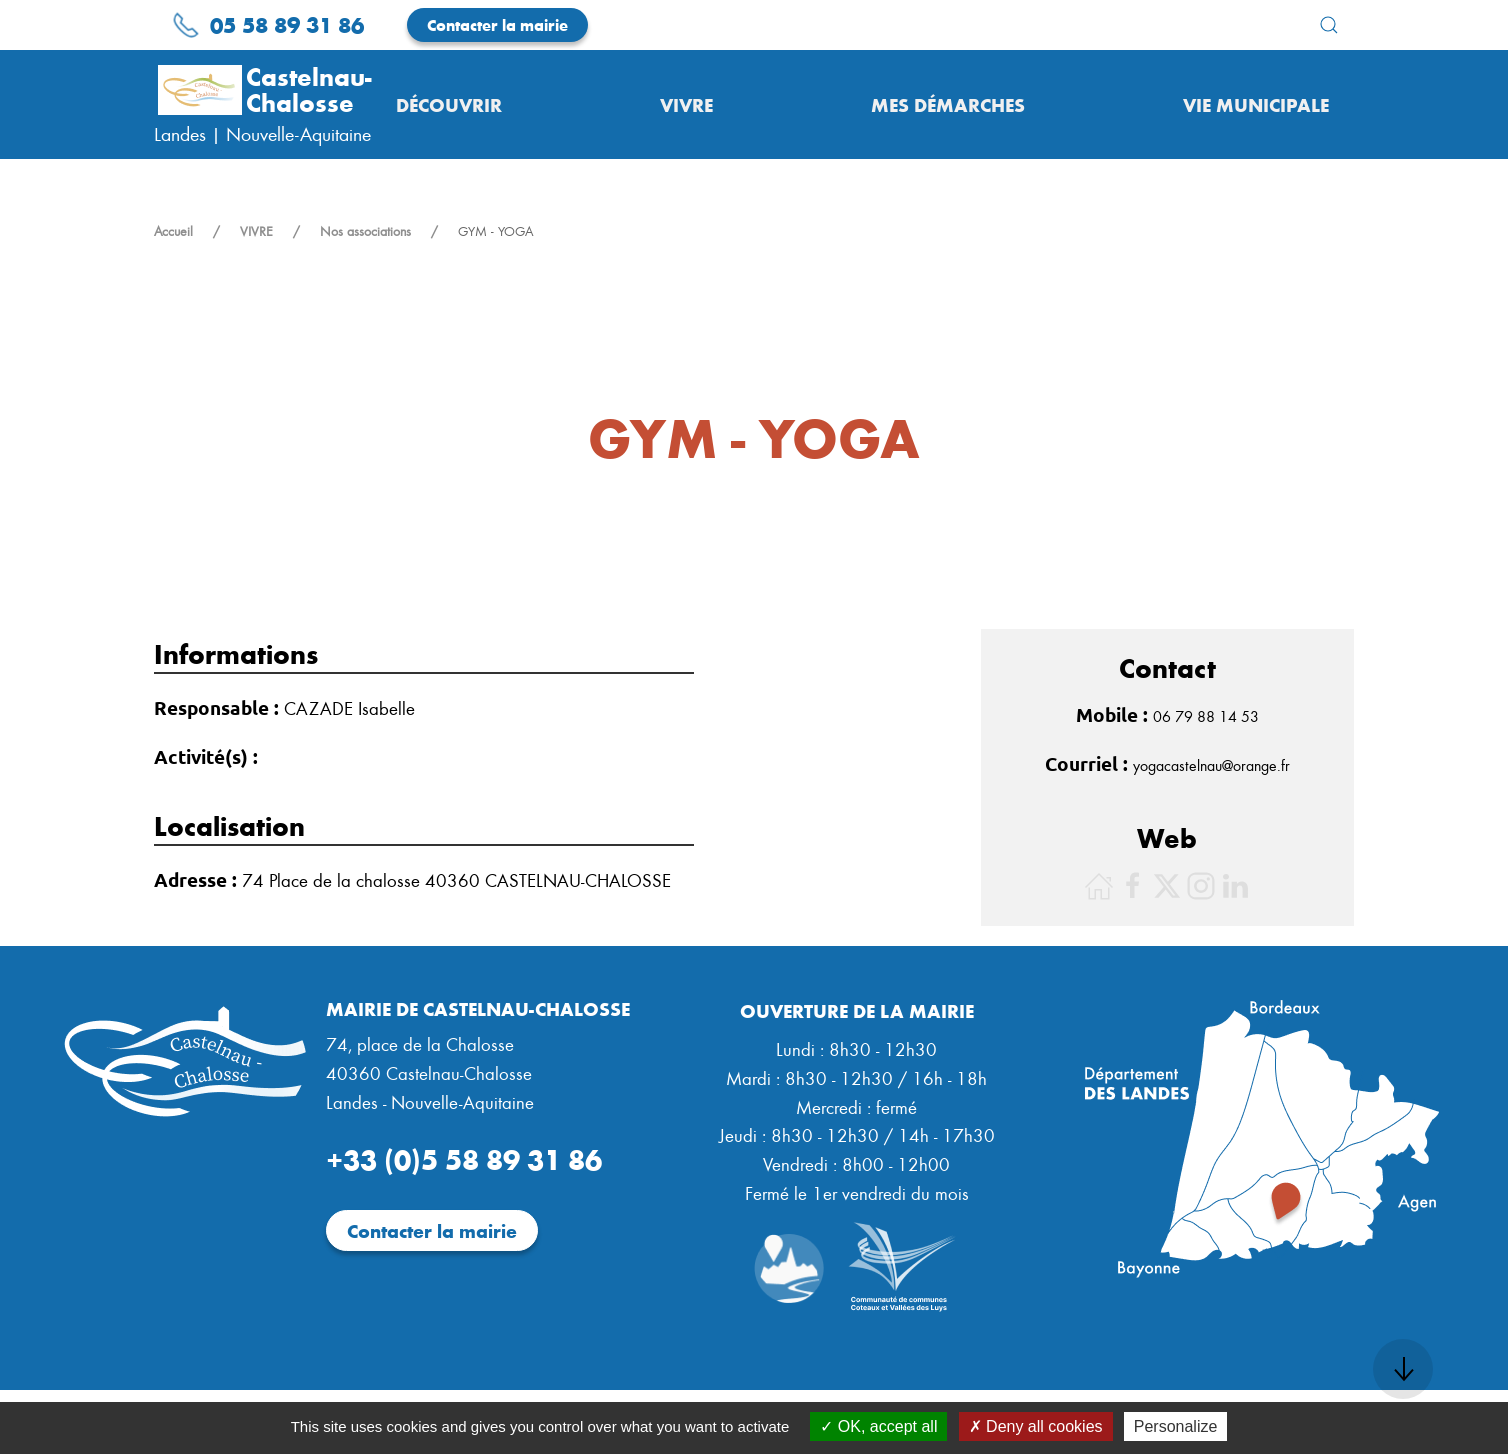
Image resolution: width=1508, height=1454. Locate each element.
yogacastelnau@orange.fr (1211, 765)
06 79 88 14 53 (1206, 716)
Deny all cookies (1036, 1426)
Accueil (173, 231)
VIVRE (256, 231)
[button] (1329, 25)
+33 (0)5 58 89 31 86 (464, 1158)
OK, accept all (878, 1426)
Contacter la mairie (497, 24)
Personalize (1176, 1426)
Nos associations (365, 231)
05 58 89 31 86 (268, 24)
